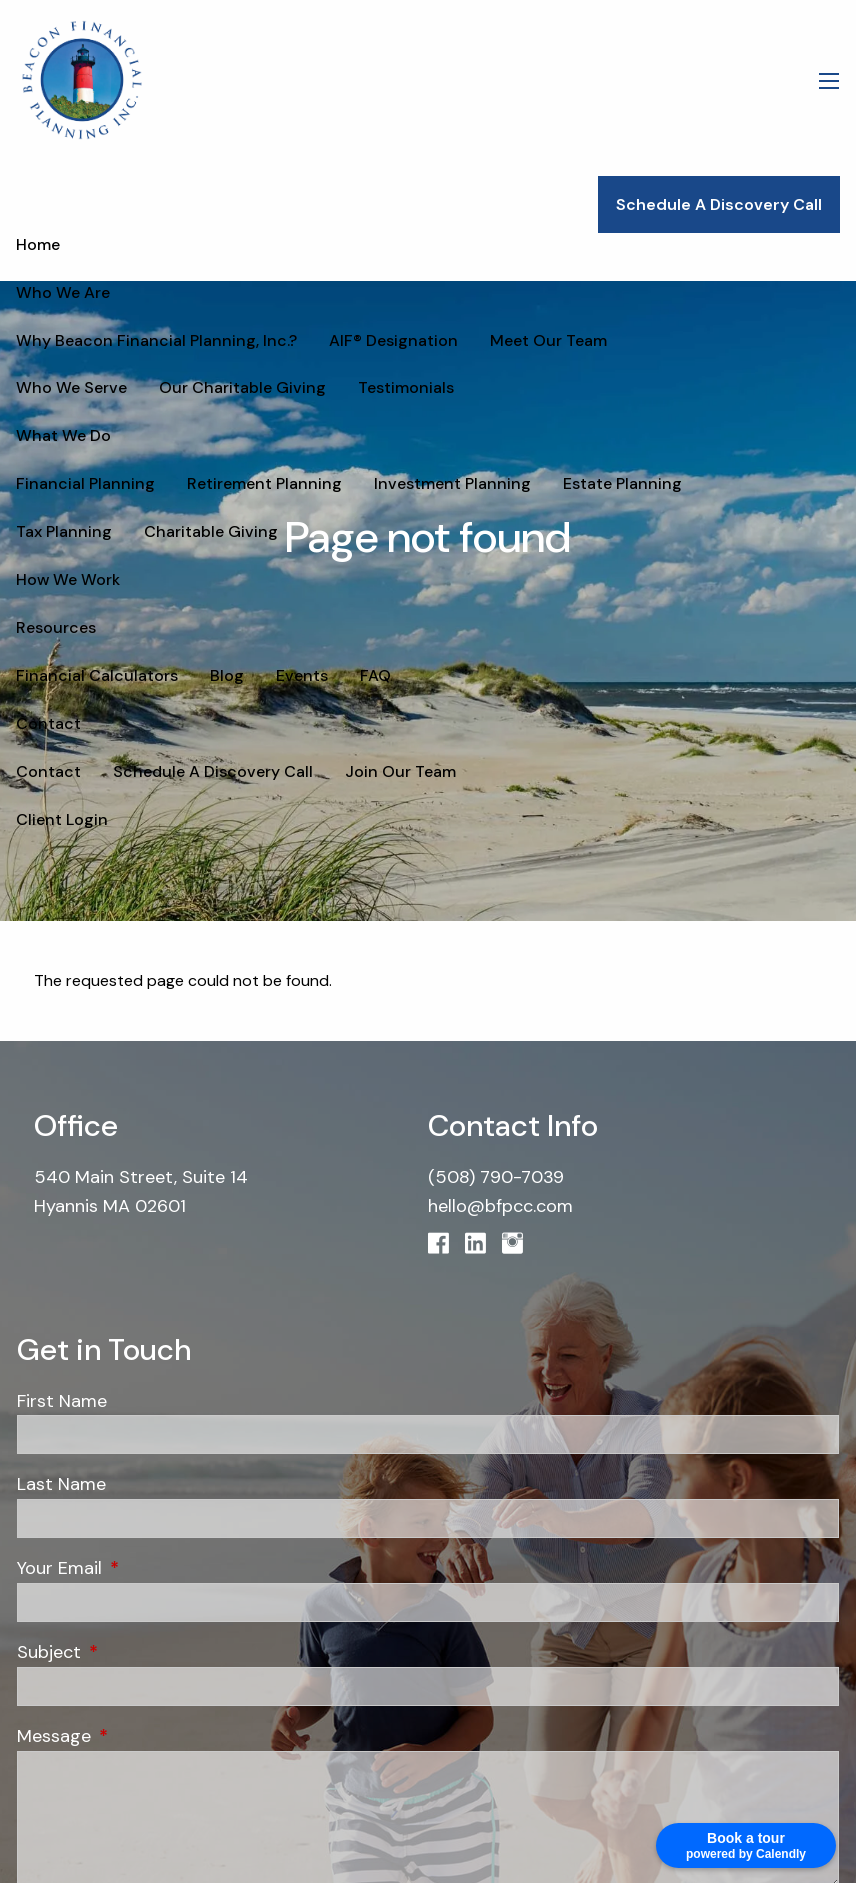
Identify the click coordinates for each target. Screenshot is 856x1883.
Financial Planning (85, 483)
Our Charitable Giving (99, 387)
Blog (227, 675)
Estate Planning (622, 483)
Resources (56, 627)
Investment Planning (452, 483)
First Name (62, 1401)
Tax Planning (762, 483)
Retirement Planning (264, 483)
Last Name (61, 1484)
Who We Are (63, 292)
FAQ (375, 675)
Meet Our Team (548, 340)
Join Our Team (400, 771)
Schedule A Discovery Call (719, 204)
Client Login (62, 819)
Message (141, 1736)
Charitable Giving (83, 531)
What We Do (63, 435)
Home (38, 244)
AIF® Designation (393, 340)
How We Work (68, 579)
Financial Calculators (97, 675)
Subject (136, 1652)
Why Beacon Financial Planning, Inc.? (156, 340)
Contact (48, 723)
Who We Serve (694, 340)
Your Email (147, 1568)
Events (302, 675)
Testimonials (263, 387)
